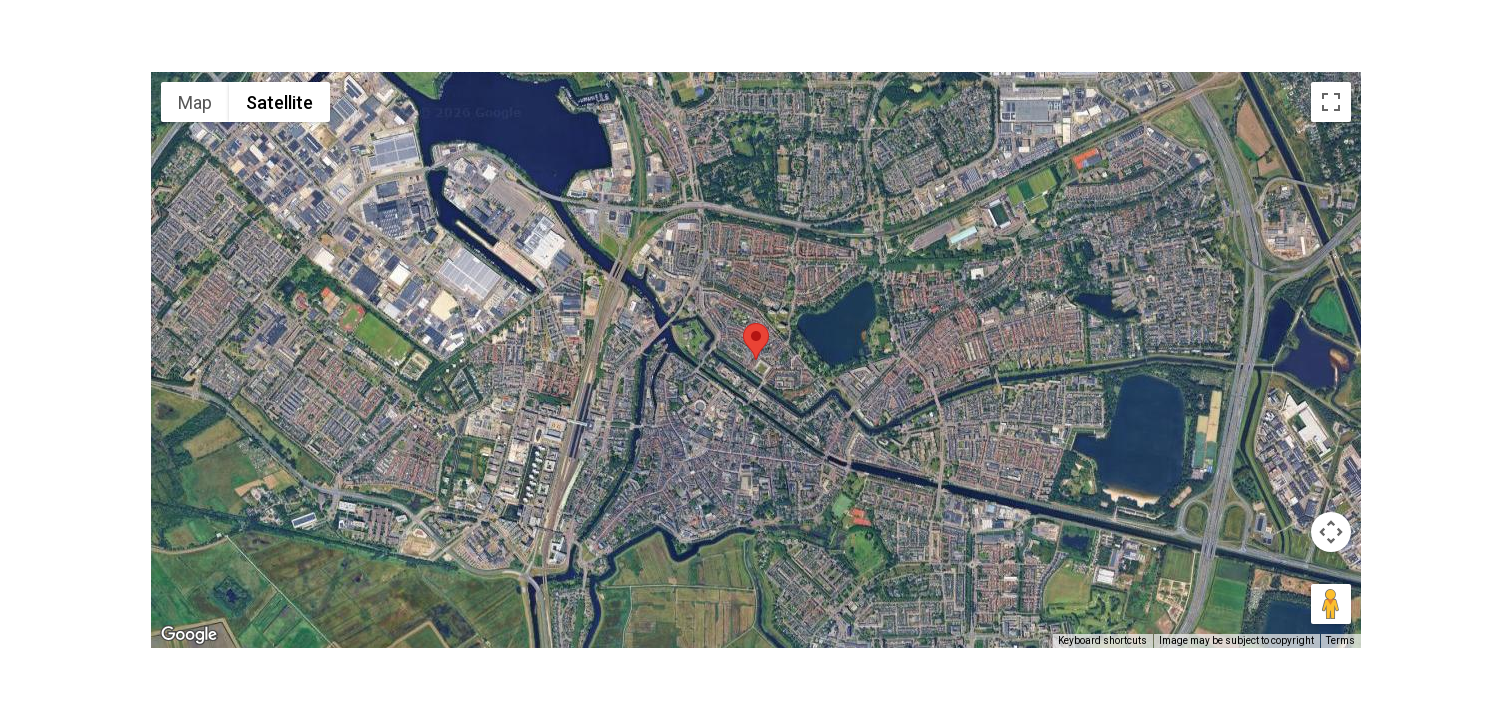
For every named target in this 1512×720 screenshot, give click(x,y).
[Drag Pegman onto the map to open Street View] (1331, 604)
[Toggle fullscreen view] (1331, 102)
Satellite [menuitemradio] (279, 102)
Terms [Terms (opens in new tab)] (1340, 640)
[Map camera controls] (1331, 532)
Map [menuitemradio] (195, 102)
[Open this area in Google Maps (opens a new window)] (189, 635)
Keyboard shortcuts (1102, 640)
